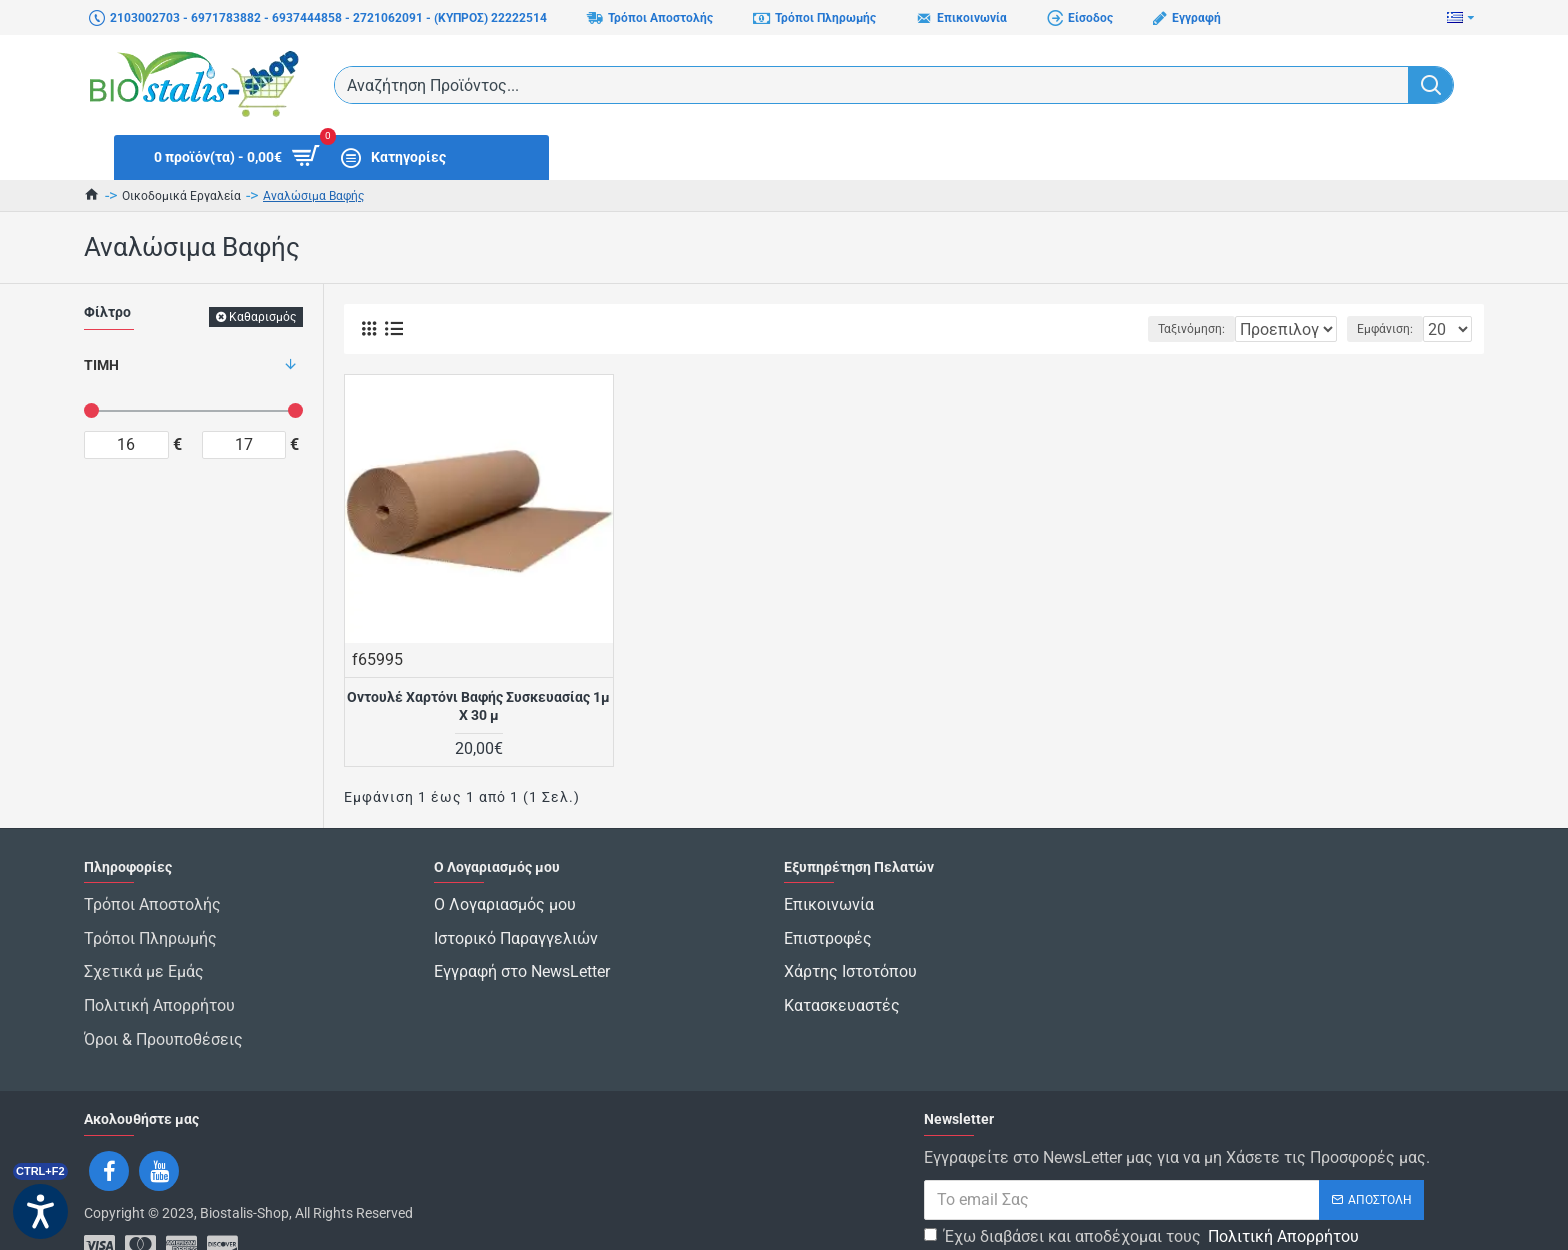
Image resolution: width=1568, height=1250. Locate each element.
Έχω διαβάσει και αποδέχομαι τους (1143, 1189)
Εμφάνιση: (1391, 329)
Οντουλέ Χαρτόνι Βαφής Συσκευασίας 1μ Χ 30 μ (478, 706)
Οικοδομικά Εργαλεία (181, 196)
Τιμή (101, 365)
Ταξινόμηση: (1130, 329)
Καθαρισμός (262, 317)
